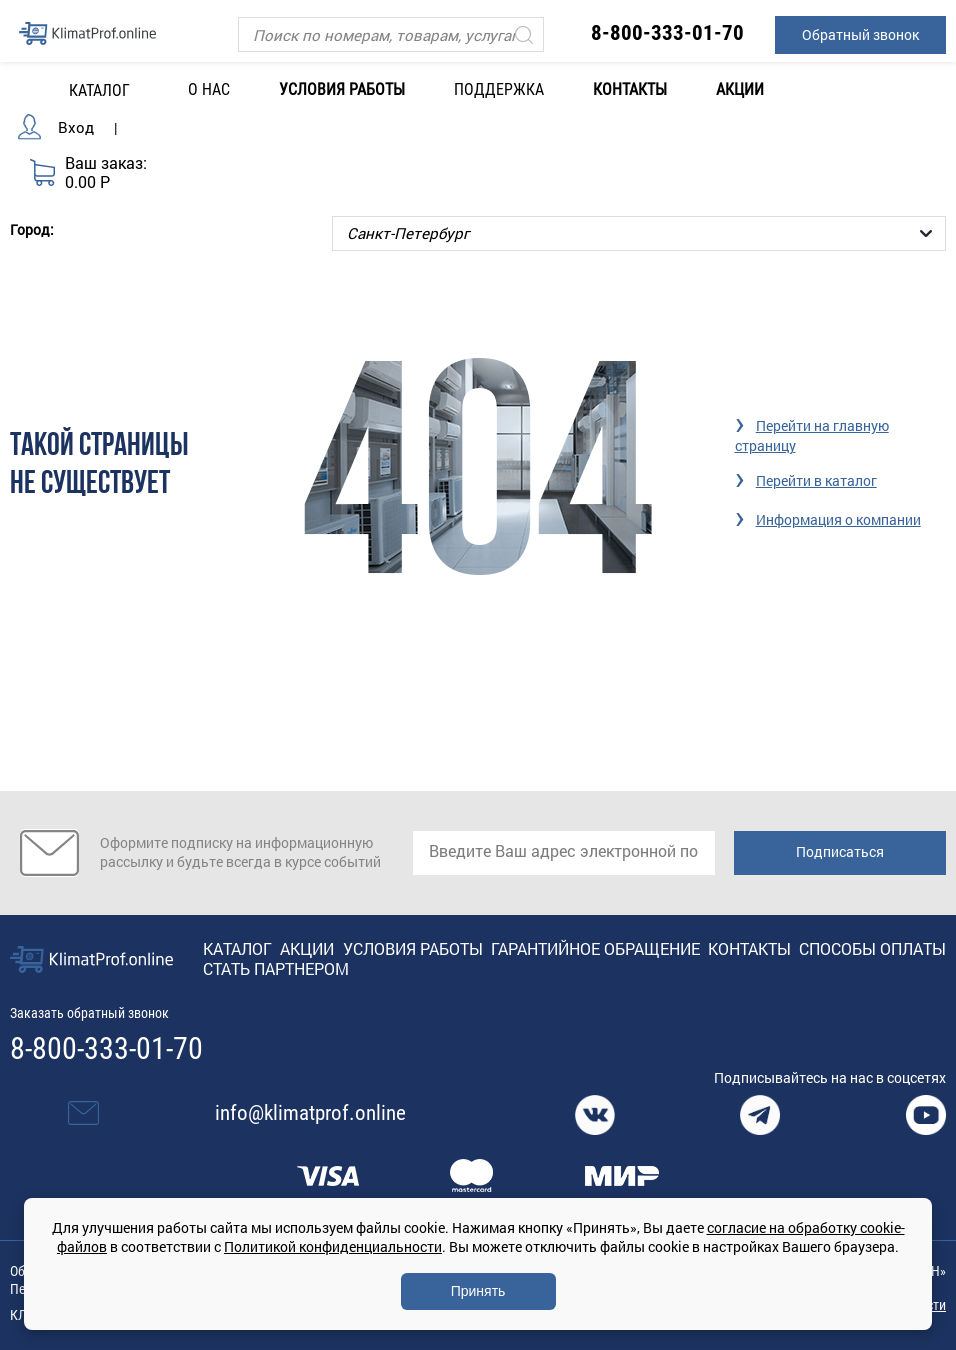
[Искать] (524, 34)
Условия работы (342, 89)
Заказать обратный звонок (89, 1012)
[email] (564, 852)
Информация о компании (838, 518)
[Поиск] (390, 34)
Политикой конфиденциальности (333, 1246)
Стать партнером (276, 967)
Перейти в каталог (816, 479)
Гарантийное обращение (595, 947)
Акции (740, 89)
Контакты (630, 89)
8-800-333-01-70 (667, 33)
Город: (32, 227)
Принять (478, 1291)
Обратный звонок (860, 34)
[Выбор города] (639, 232)
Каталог (237, 947)
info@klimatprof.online (310, 1112)
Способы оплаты (872, 947)
